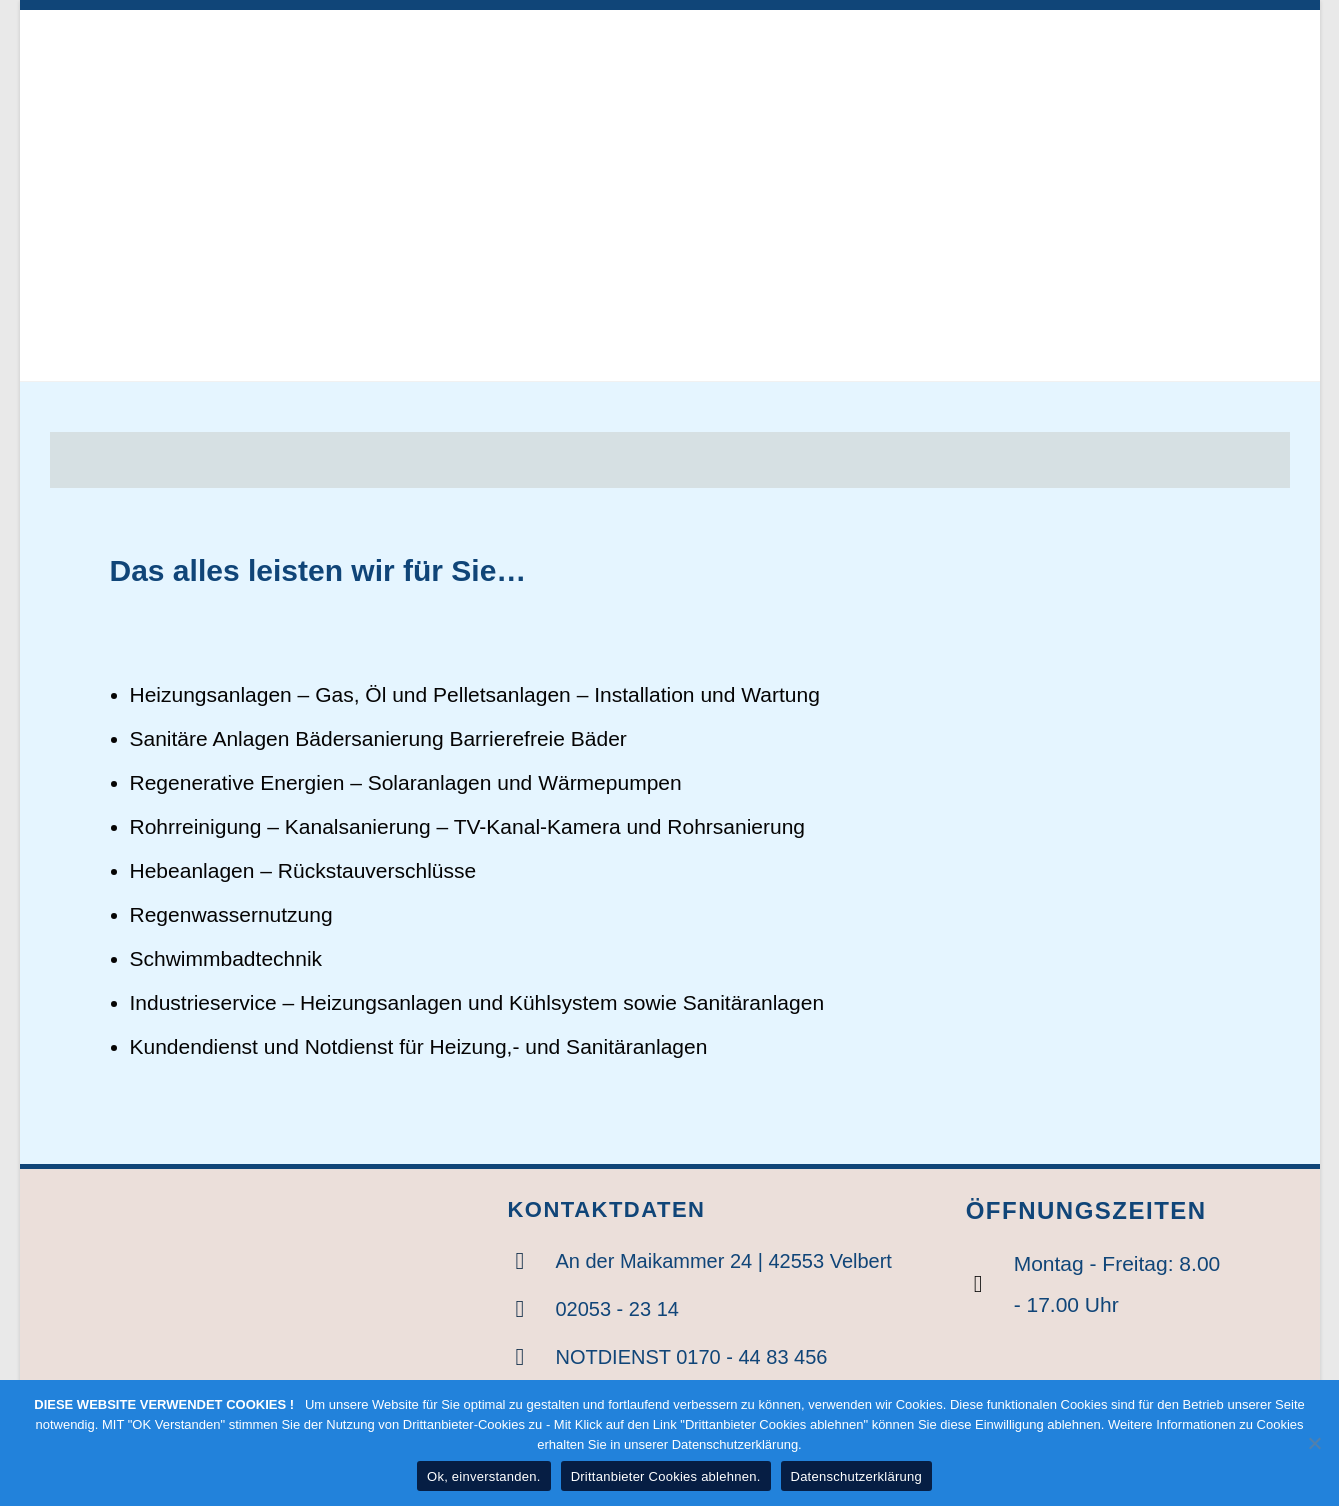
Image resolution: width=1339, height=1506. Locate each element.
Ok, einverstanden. (484, 1476)
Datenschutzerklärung (856, 1476)
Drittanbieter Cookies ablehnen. (666, 1476)
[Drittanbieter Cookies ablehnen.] (1314, 1443)
